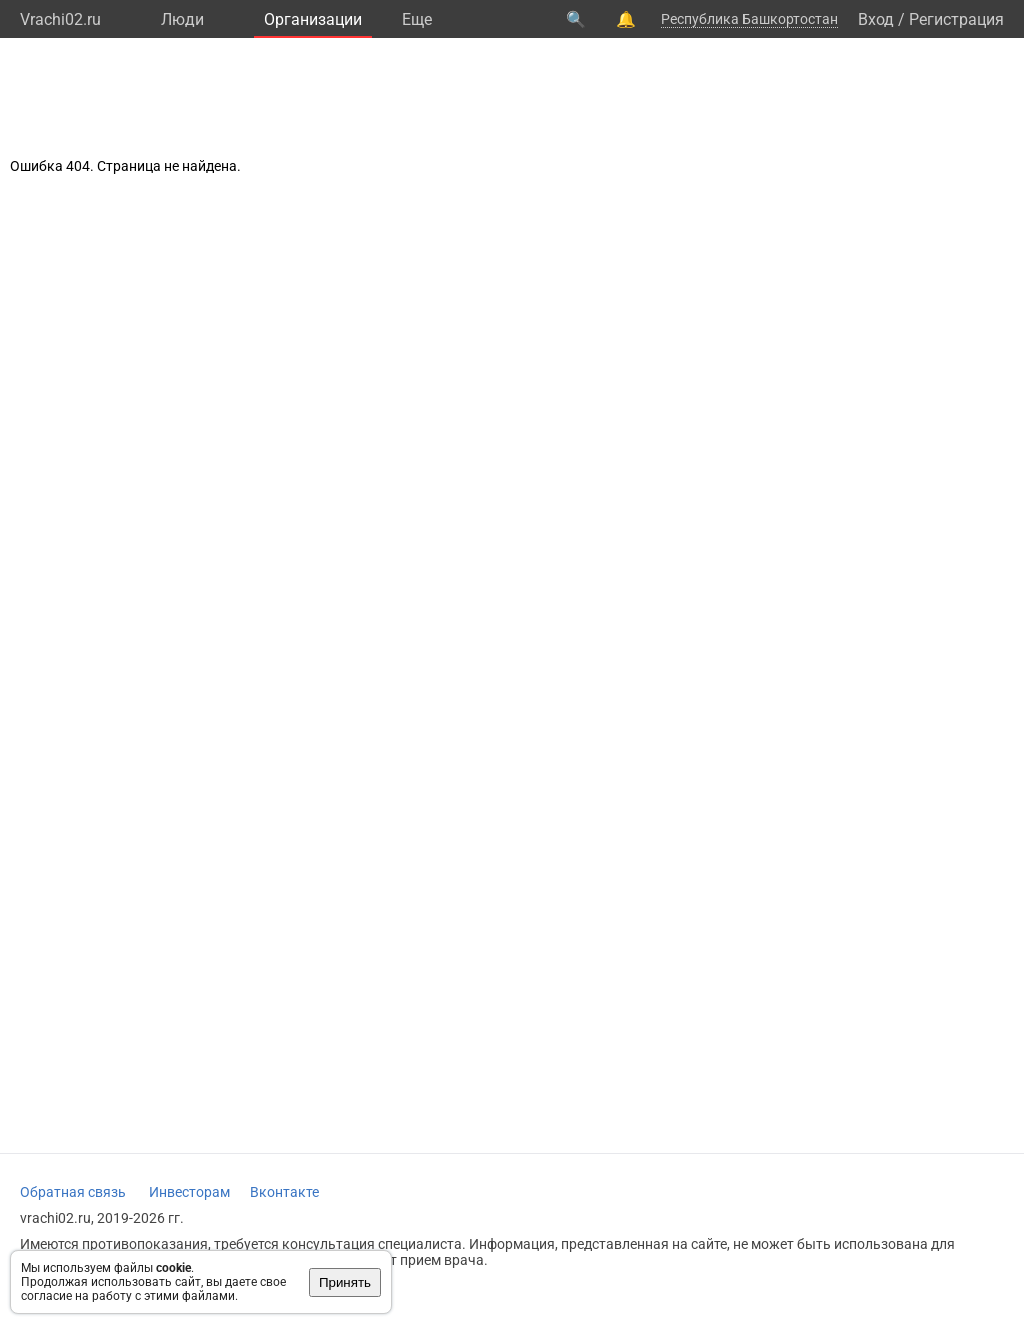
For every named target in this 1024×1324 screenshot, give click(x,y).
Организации (313, 19)
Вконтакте (284, 1192)
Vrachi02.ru (60, 19)
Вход (876, 19)
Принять (345, 1282)
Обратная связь (73, 1192)
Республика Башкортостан (749, 19)
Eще (417, 19)
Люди (182, 19)
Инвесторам (189, 1192)
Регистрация (956, 19)
